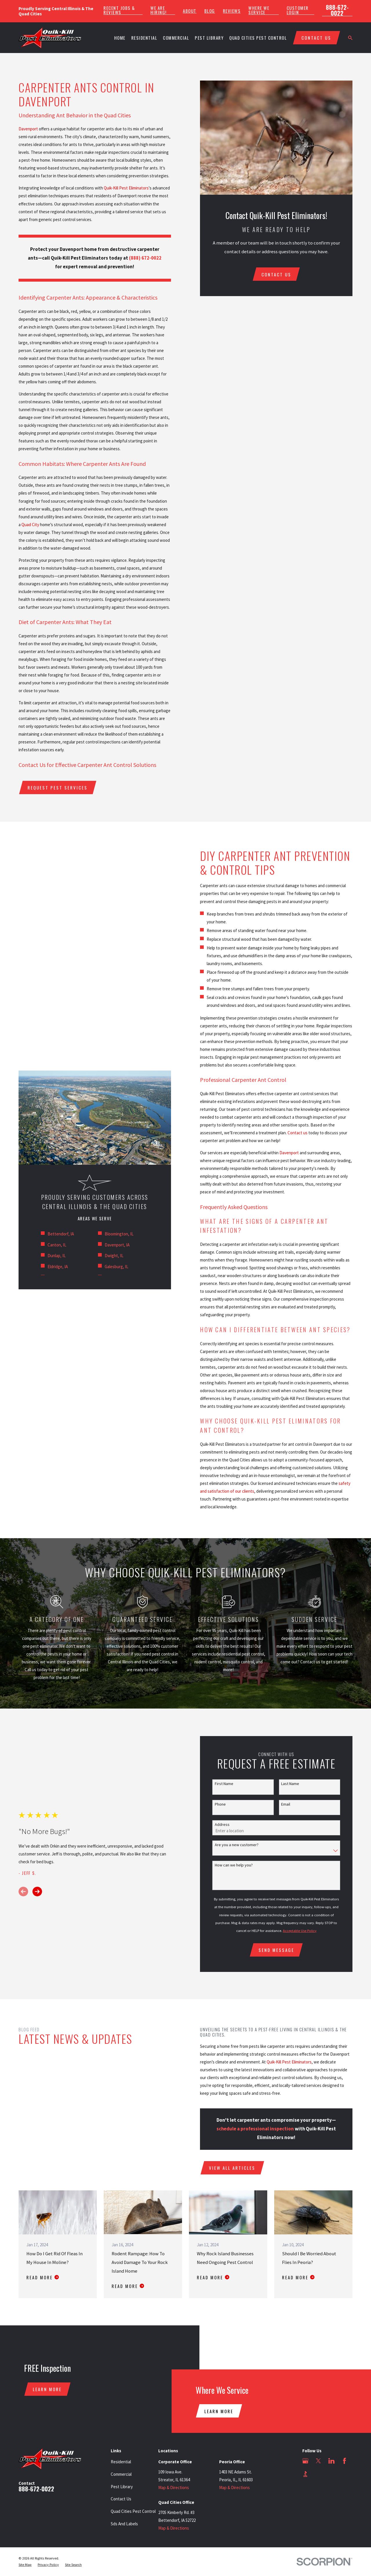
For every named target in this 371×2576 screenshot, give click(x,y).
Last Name (290, 1783)
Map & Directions (173, 2487)
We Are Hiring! (158, 10)
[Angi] (318, 2474)
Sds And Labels (124, 2523)
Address (222, 1824)
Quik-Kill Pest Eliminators (126, 188)
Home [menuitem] (120, 37)
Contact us (306, 1132)
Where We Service (258, 10)
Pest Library (122, 2486)
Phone (220, 1804)
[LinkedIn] (331, 2461)
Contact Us (121, 2499)
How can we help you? (234, 1865)
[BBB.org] (305, 2474)
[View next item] (37, 1891)
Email (285, 1804)
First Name (224, 1783)
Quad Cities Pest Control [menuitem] (258, 37)
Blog (209, 11)
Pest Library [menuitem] (209, 37)
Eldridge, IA (58, 1266)
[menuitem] (25, 2565)
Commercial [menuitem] (176, 37)
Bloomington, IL (119, 1234)
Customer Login (298, 10)
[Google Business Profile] (305, 2461)
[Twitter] (318, 2461)
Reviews (232, 11)
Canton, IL (57, 1245)
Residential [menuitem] (144, 37)
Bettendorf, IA (61, 1234)
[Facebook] (344, 2461)
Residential (121, 2461)
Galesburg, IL (116, 1266)
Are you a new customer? (237, 1844)
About (190, 11)
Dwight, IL (114, 1255)
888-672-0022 (337, 10)
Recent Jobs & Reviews (119, 10)
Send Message (276, 1950)
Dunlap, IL (57, 1255)
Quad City (30, 524)
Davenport (28, 129)
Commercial (121, 2474)
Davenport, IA (117, 1245)
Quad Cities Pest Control (133, 2511)
